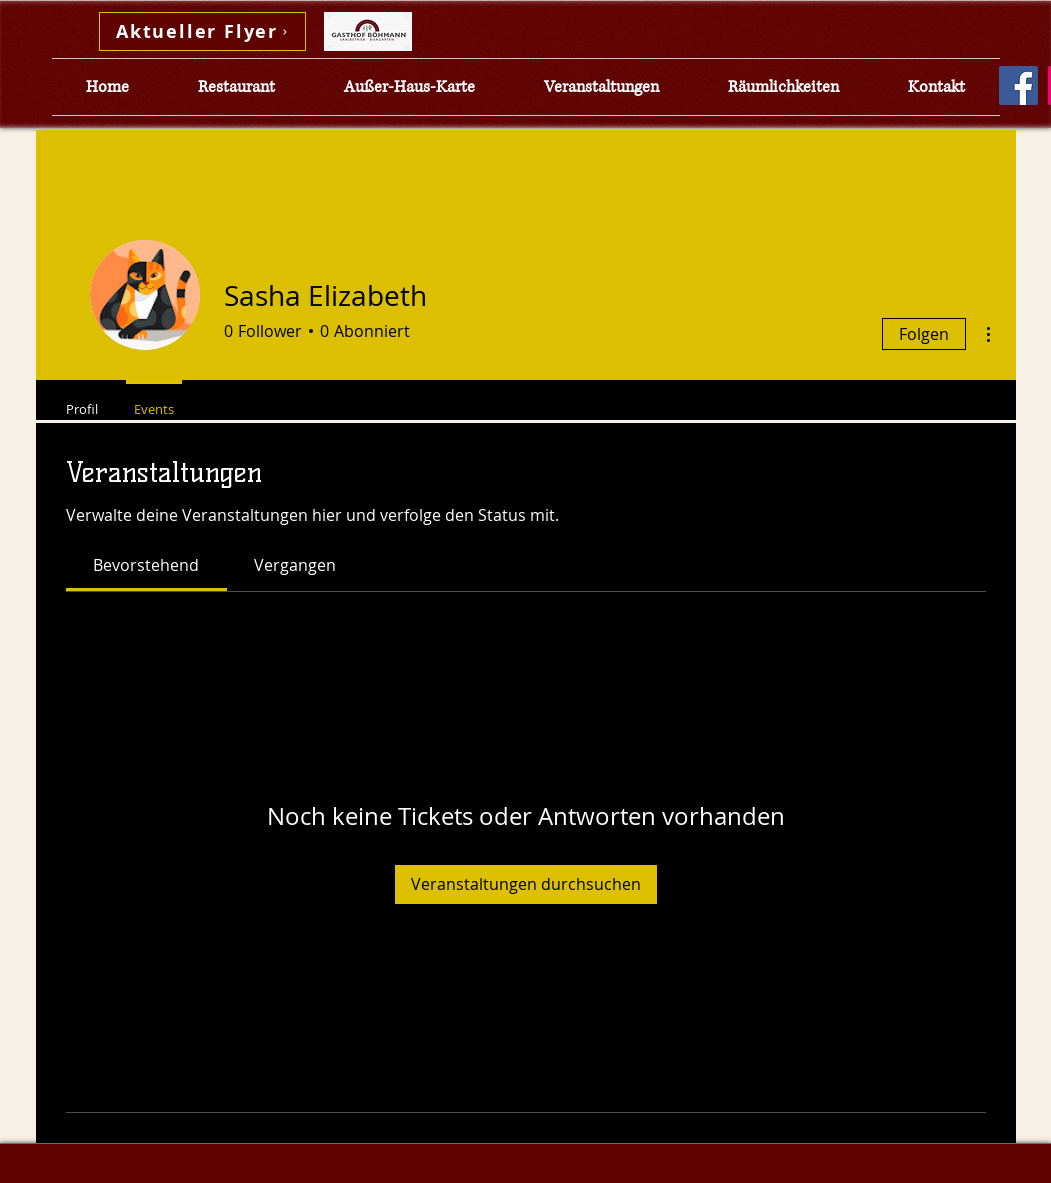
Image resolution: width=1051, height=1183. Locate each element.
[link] (146, 565)
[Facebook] (1018, 85)
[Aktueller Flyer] (202, 31)
